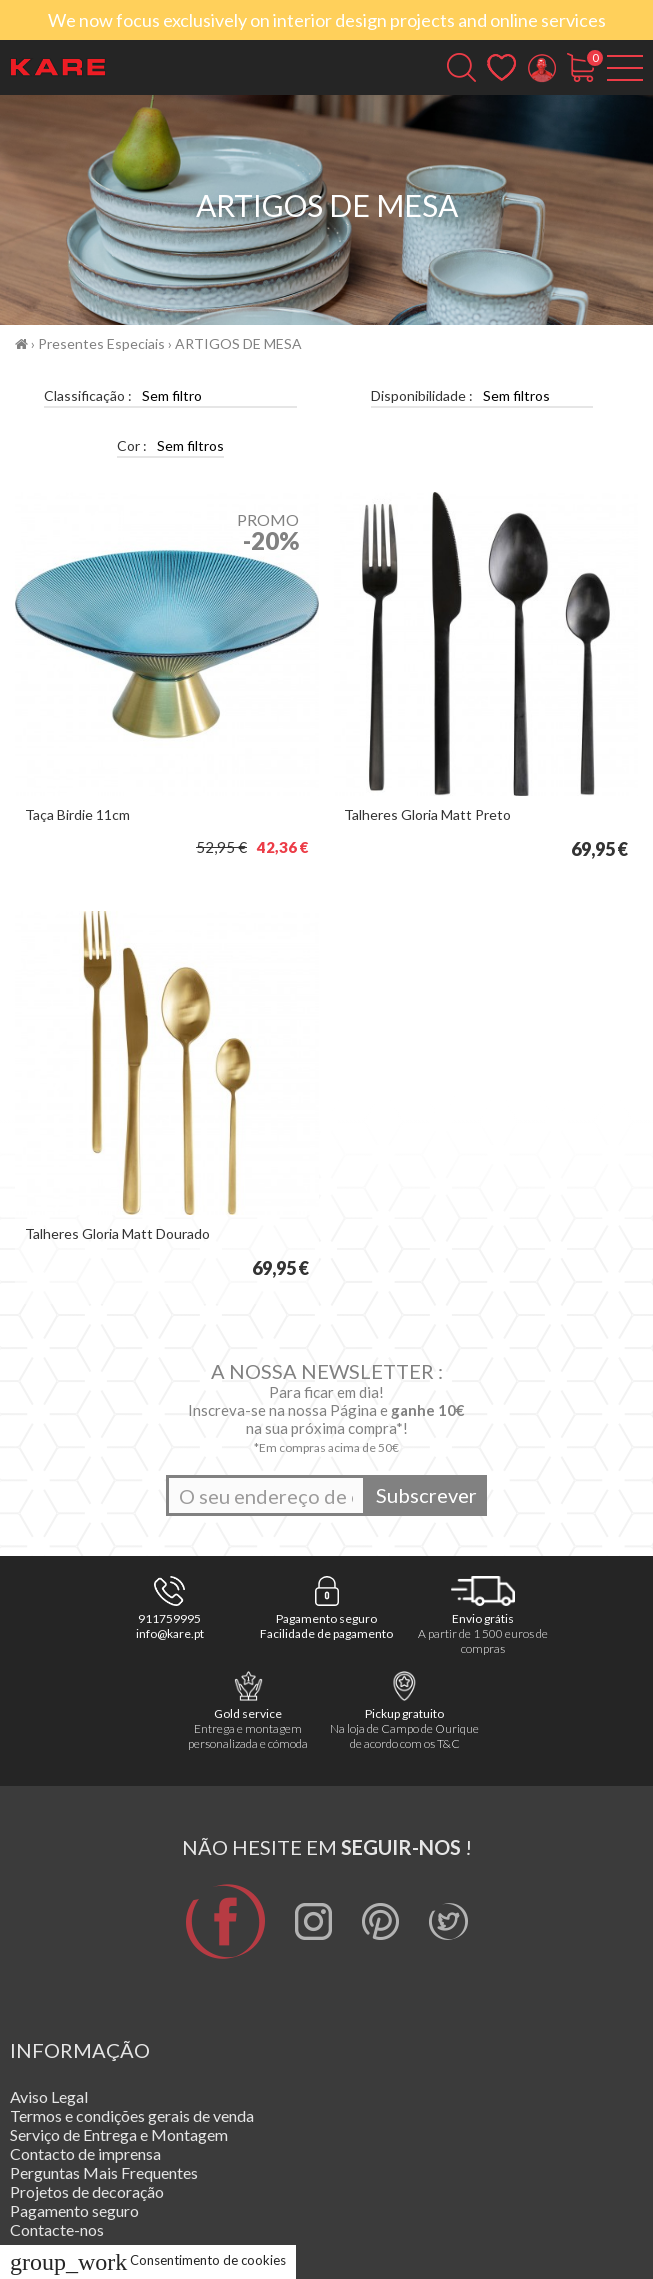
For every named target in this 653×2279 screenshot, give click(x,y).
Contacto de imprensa (85, 2153)
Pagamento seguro (74, 2210)
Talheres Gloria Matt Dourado (117, 1233)
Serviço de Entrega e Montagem (119, 2134)
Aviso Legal (49, 2096)
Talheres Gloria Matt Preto (427, 814)
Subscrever (426, 1495)
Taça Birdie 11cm (77, 814)
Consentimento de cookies (148, 2260)
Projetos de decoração (87, 2191)
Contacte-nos (57, 2229)
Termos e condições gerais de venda (132, 2115)
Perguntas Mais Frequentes (104, 2172)
